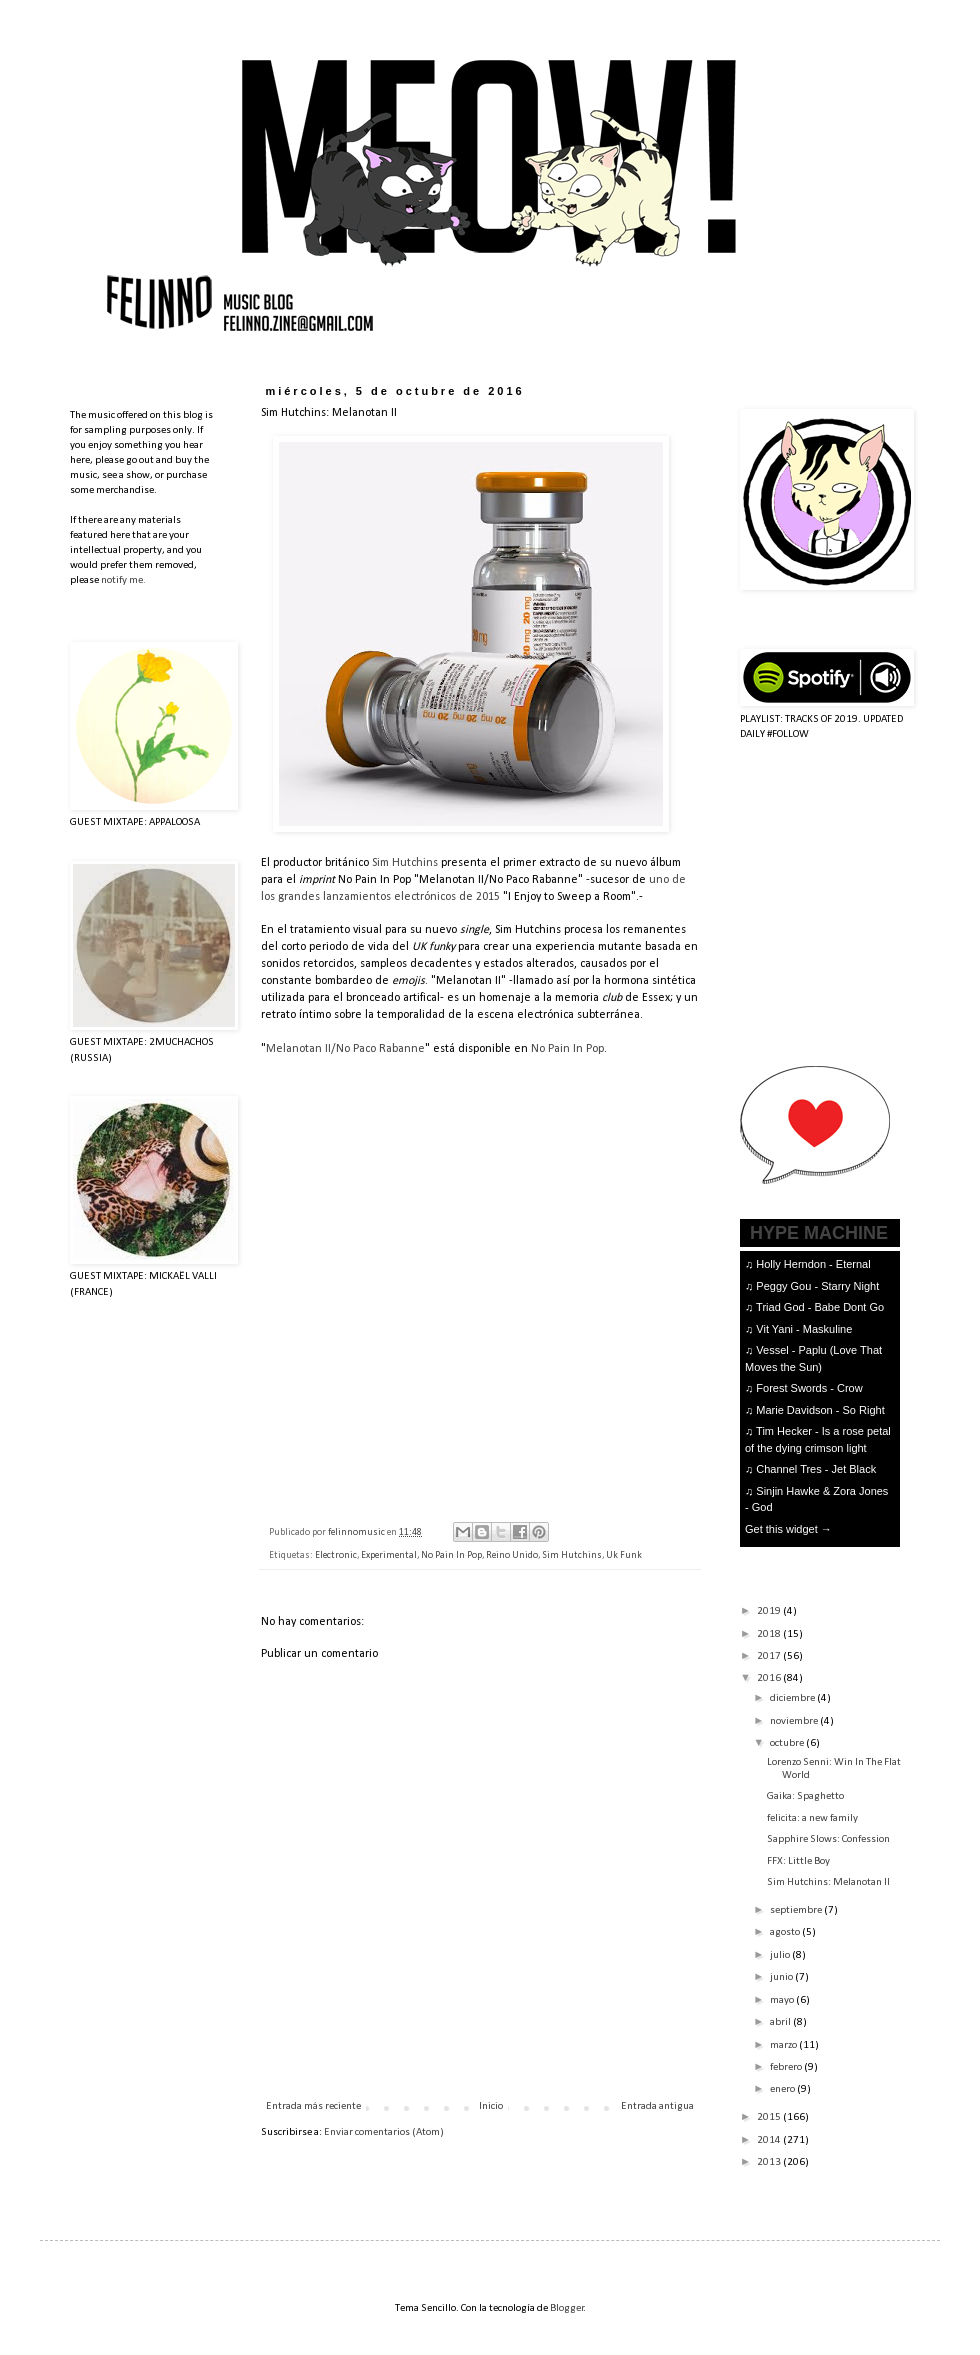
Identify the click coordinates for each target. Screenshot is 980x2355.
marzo (784, 2045)
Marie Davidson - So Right (820, 1410)
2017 (770, 1656)
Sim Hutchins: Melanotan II (828, 1882)
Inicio (491, 2106)
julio (781, 1955)
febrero (787, 2067)
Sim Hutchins (405, 863)
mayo (783, 2000)
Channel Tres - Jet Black (816, 1469)
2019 (770, 1611)
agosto (786, 1932)
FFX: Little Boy (798, 1861)
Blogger (567, 2308)
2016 (770, 1678)
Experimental (389, 1555)
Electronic (336, 1555)
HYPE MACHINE (819, 1232)
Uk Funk (624, 1555)
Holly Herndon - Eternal (813, 1264)
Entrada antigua (657, 2106)
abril (781, 2022)
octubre (788, 1743)
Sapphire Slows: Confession (828, 1839)
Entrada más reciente (313, 2106)
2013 (770, 2162)
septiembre (797, 1910)
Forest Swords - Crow (809, 1388)
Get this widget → (788, 1529)
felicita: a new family (812, 1818)
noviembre (795, 1721)
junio (782, 1977)
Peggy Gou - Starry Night (817, 1286)
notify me (122, 580)
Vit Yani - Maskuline (804, 1329)
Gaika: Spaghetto (805, 1796)
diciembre (793, 1698)
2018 (770, 1634)
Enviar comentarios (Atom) (384, 2132)
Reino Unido (512, 1555)
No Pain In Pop (567, 1049)
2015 (770, 2117)
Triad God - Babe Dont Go (820, 1307)
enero (783, 2089)
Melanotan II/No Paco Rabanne (345, 1049)
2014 (770, 2140)
